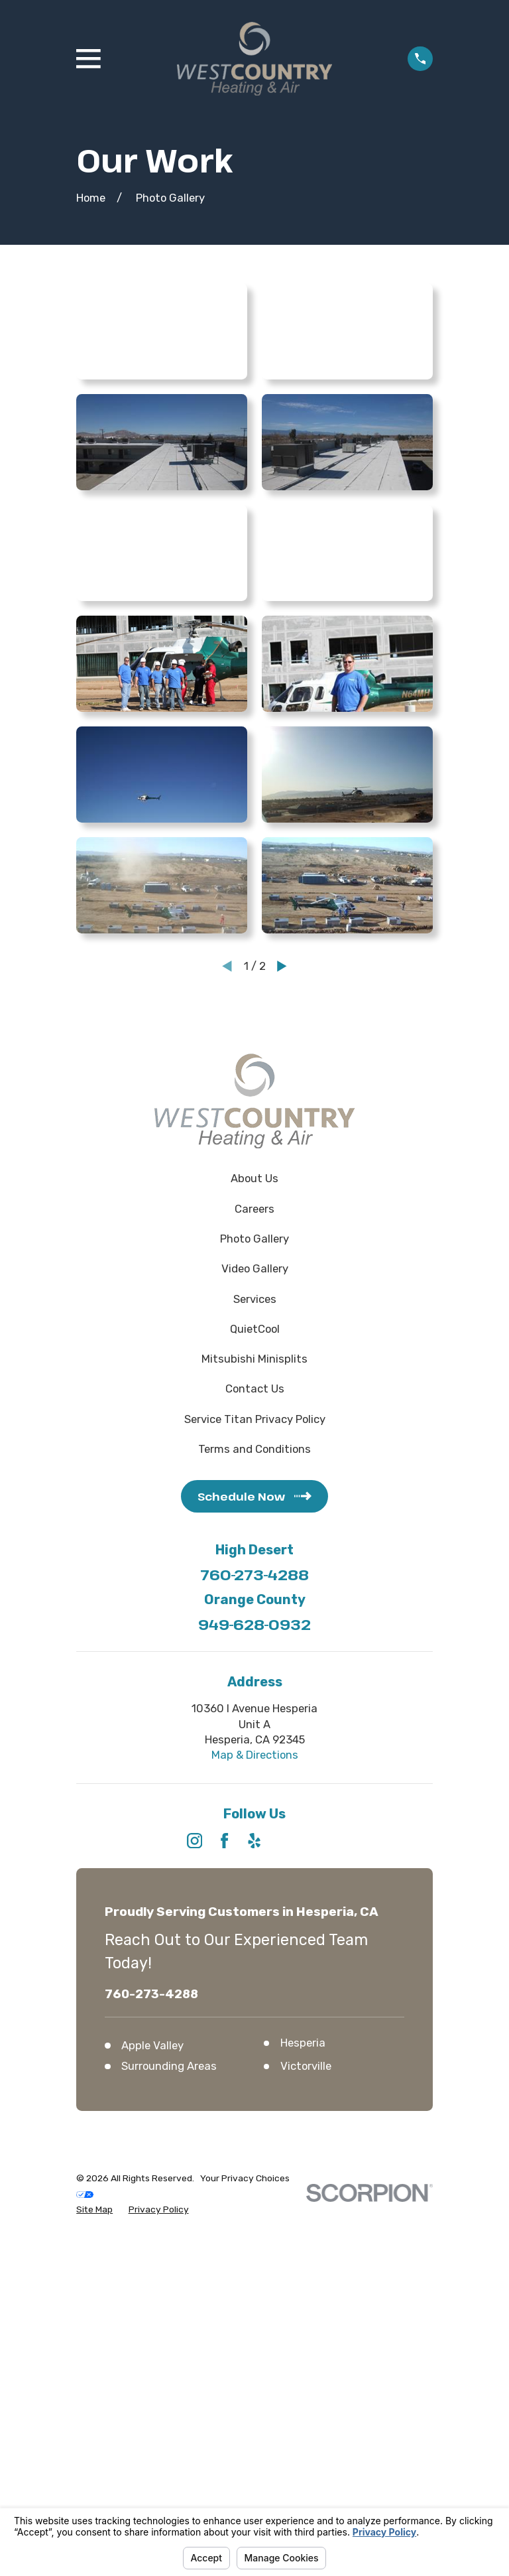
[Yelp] (254, 1840)
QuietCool (255, 1328)
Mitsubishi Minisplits (254, 1358)
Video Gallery (254, 1268)
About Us (254, 1178)
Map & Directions (254, 1754)
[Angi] (314, 1840)
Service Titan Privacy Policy (254, 1419)
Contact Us (254, 1388)
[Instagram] (194, 1840)
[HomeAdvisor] (284, 1840)
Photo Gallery (254, 1238)
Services (254, 1299)
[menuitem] (94, 2209)
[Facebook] (224, 1840)
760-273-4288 (254, 1574)
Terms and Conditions (254, 1449)
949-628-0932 (254, 1624)
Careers (254, 1208)
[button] (161, 331)
